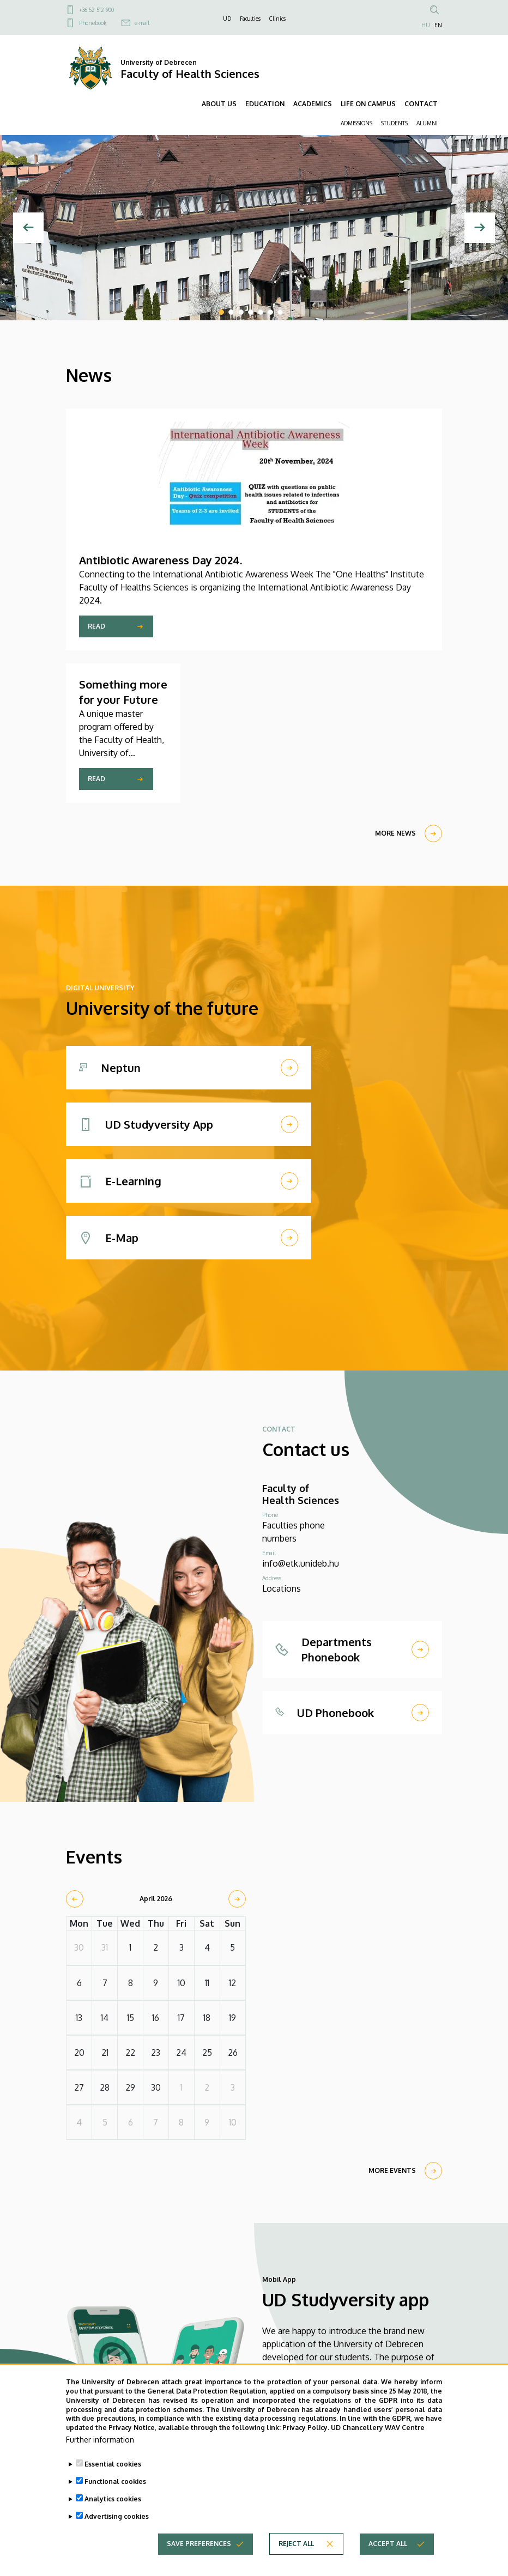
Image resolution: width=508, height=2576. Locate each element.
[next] (237, 1899)
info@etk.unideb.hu (300, 1563)
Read (96, 626)
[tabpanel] (254, 227)
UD (227, 18)
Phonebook (92, 23)
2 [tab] (231, 312)
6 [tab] (270, 312)
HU (425, 25)
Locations (281, 1588)
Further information (100, 2443)
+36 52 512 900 (96, 10)
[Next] (479, 227)
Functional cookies (115, 2485)
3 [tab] (241, 312)
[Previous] (28, 227)
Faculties (250, 18)
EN (438, 25)
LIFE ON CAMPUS (368, 104)
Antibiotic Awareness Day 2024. (160, 560)
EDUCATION (265, 104)
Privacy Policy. (305, 2431)
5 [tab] (260, 312)
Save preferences (199, 2547)
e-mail (142, 23)
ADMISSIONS (356, 123)
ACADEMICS (312, 104)
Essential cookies (112, 2468)
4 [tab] (250, 312)
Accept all (387, 2547)
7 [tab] (280, 312)
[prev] (74, 1899)
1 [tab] (221, 312)
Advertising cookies (116, 2520)
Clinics (277, 18)
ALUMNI (427, 123)
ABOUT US (219, 104)
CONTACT (421, 104)
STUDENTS (394, 123)
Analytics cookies (112, 2503)
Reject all (296, 2547)
